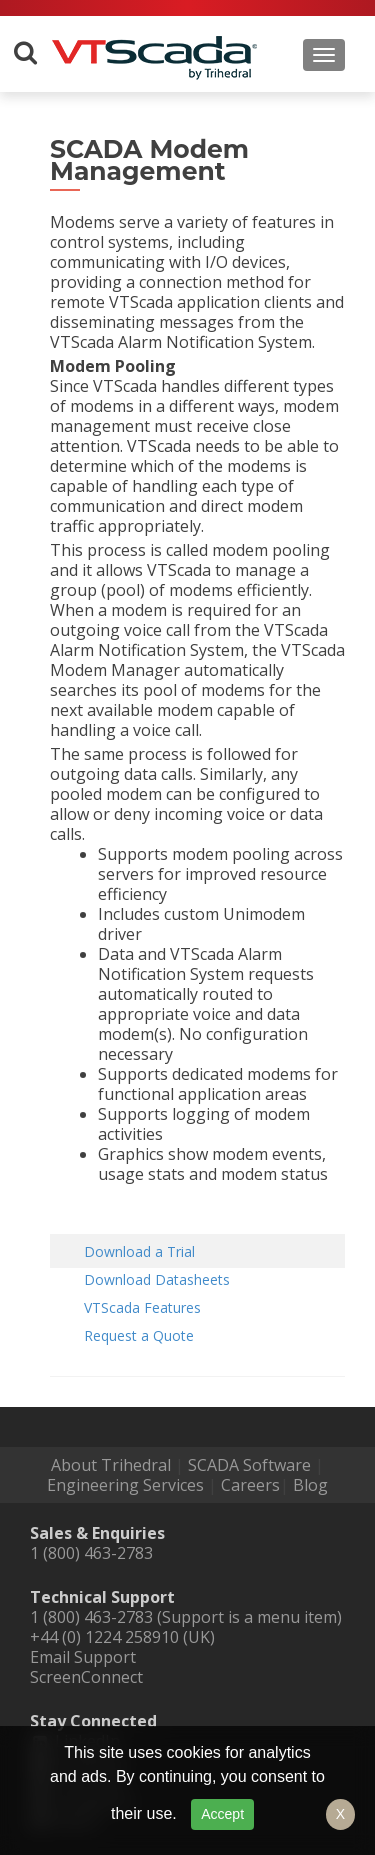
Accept (222, 1814)
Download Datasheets (157, 1279)
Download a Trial (139, 1251)
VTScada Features (142, 1307)
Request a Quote (139, 1335)
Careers (250, 1485)
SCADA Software (249, 1465)
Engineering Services (125, 1485)
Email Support (83, 1657)
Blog (310, 1485)
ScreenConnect (86, 1677)
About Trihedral (111, 1465)
